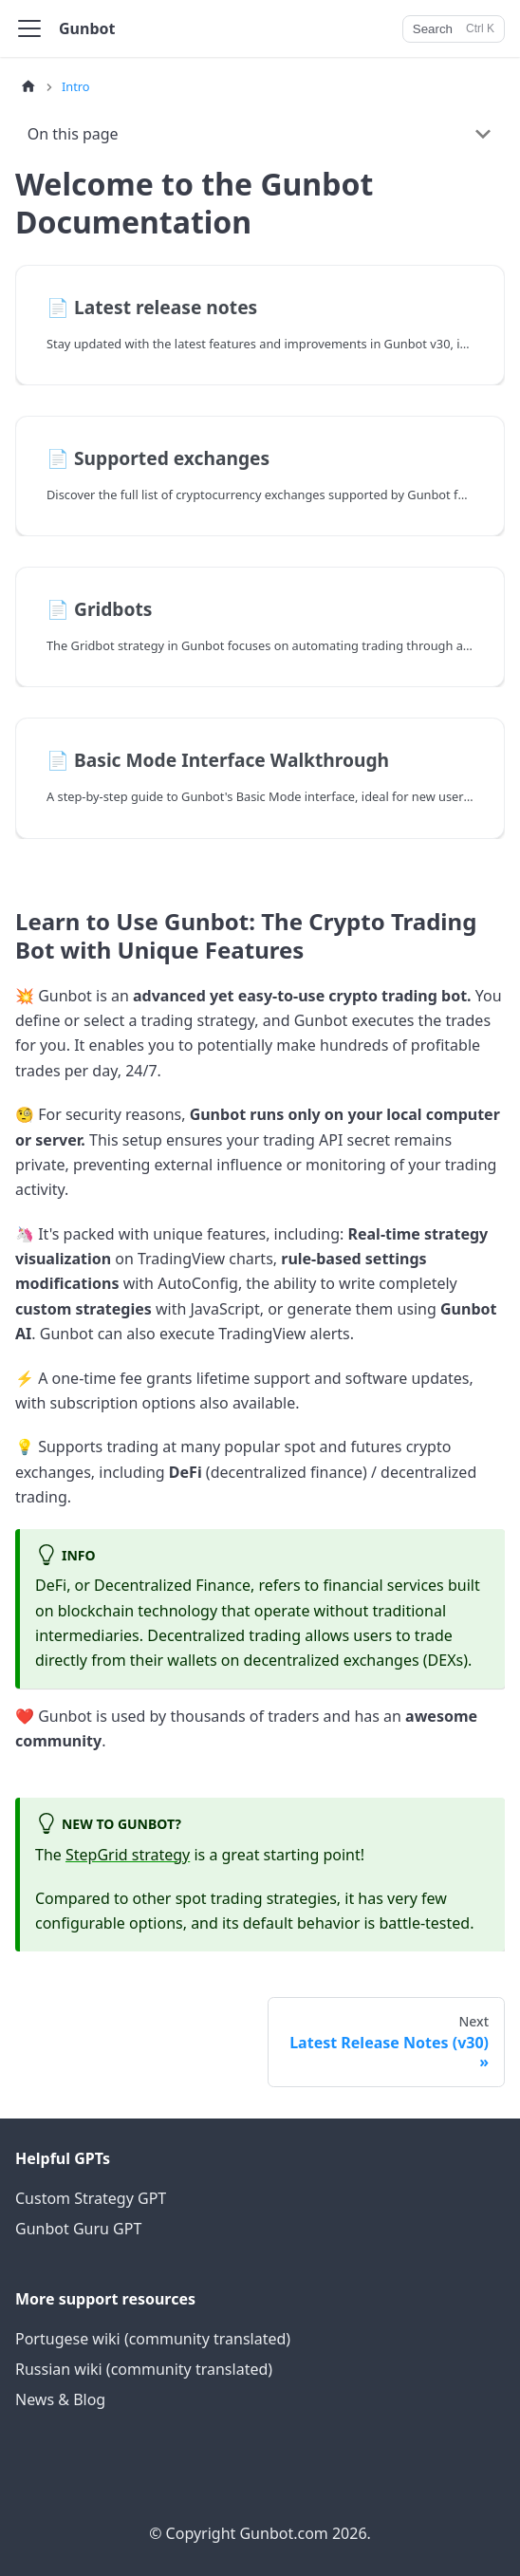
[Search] (453, 29)
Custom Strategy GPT (90, 2198)
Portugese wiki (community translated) (152, 2338)
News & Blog (60, 2399)
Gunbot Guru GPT (78, 2228)
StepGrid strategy (127, 1854)
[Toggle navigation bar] (29, 28)
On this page (73, 133)
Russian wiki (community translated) (143, 2369)
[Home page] (28, 87)
